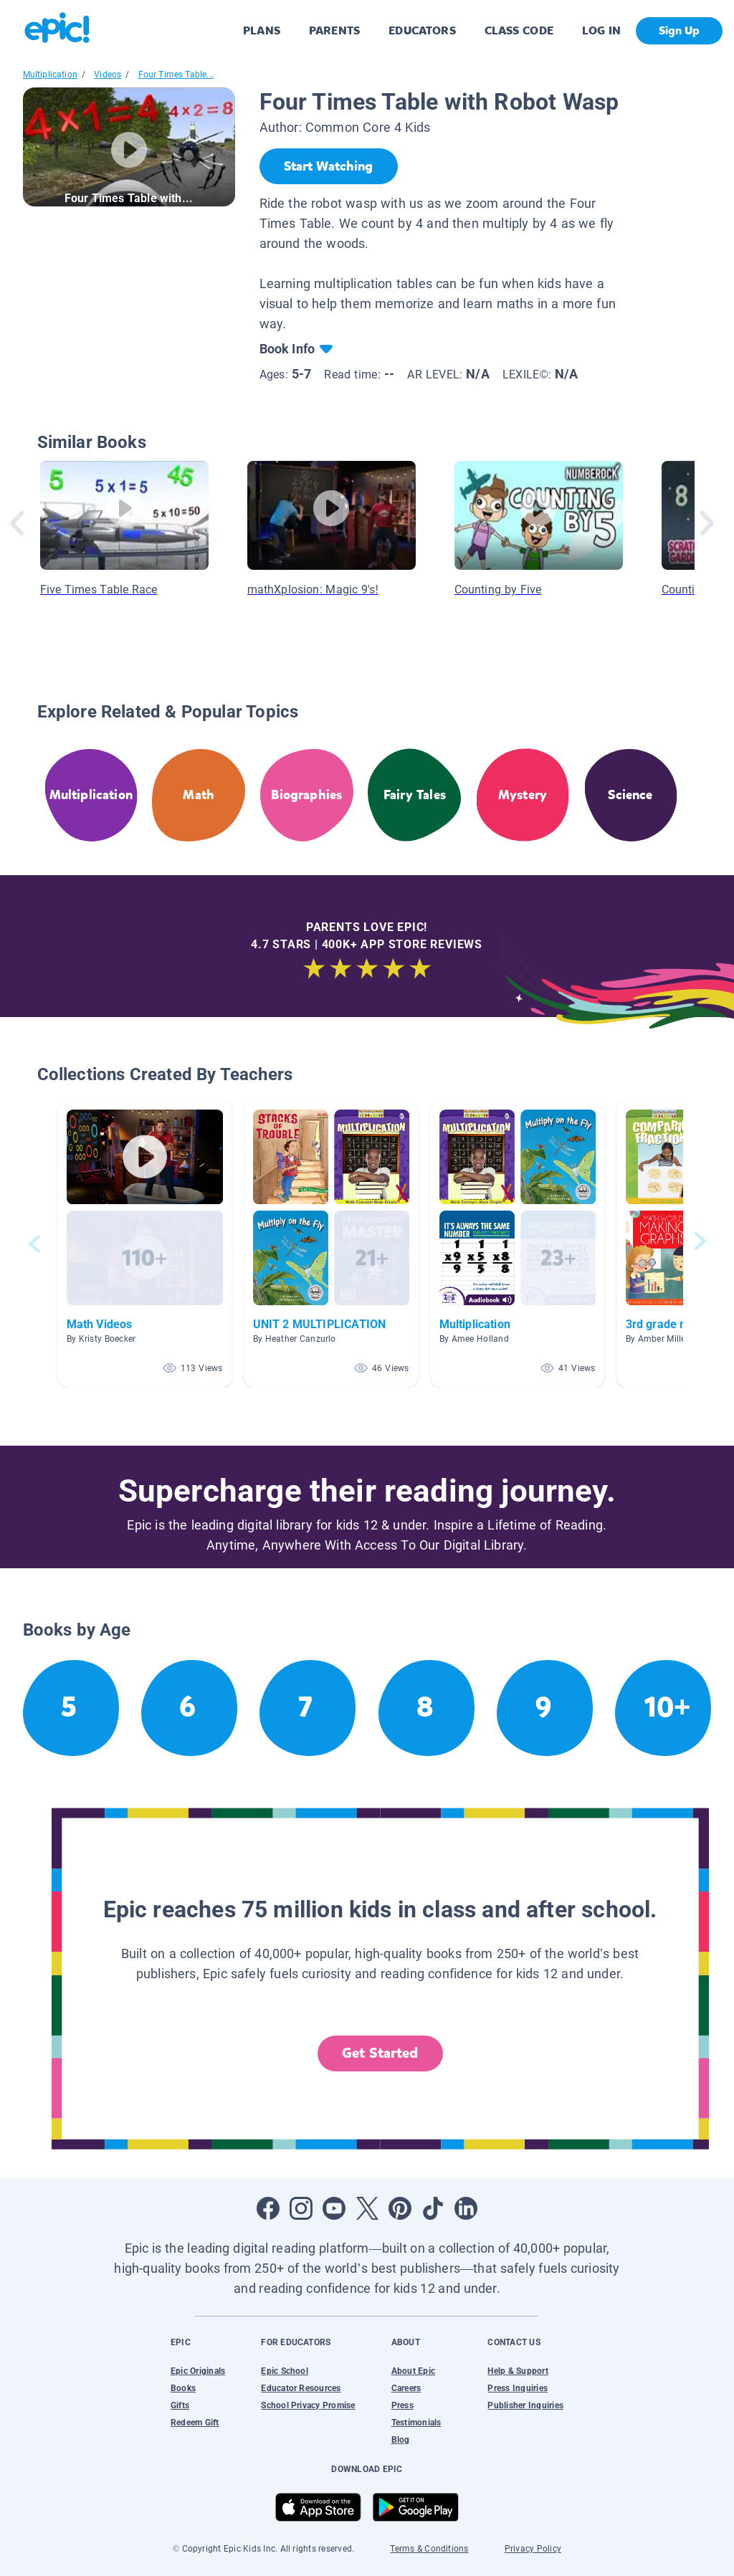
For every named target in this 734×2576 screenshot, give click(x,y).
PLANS (261, 30)
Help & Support (517, 2371)
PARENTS (334, 30)
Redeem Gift (195, 2423)
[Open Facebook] (268, 2208)
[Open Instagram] (301, 2208)
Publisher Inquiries (525, 2405)
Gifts (180, 2405)
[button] (144, 1244)
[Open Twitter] (367, 2208)
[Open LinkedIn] (465, 2208)
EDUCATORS (422, 30)
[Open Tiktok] (432, 2208)
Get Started (380, 2053)
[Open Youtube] (334, 2208)
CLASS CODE (519, 30)
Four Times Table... (176, 75)
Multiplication (50, 75)
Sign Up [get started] (679, 30)
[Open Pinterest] (400, 2208)
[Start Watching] (328, 166)
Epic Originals (198, 2371)
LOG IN (601, 30)
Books (183, 2388)
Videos (107, 75)
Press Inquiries (517, 2388)
